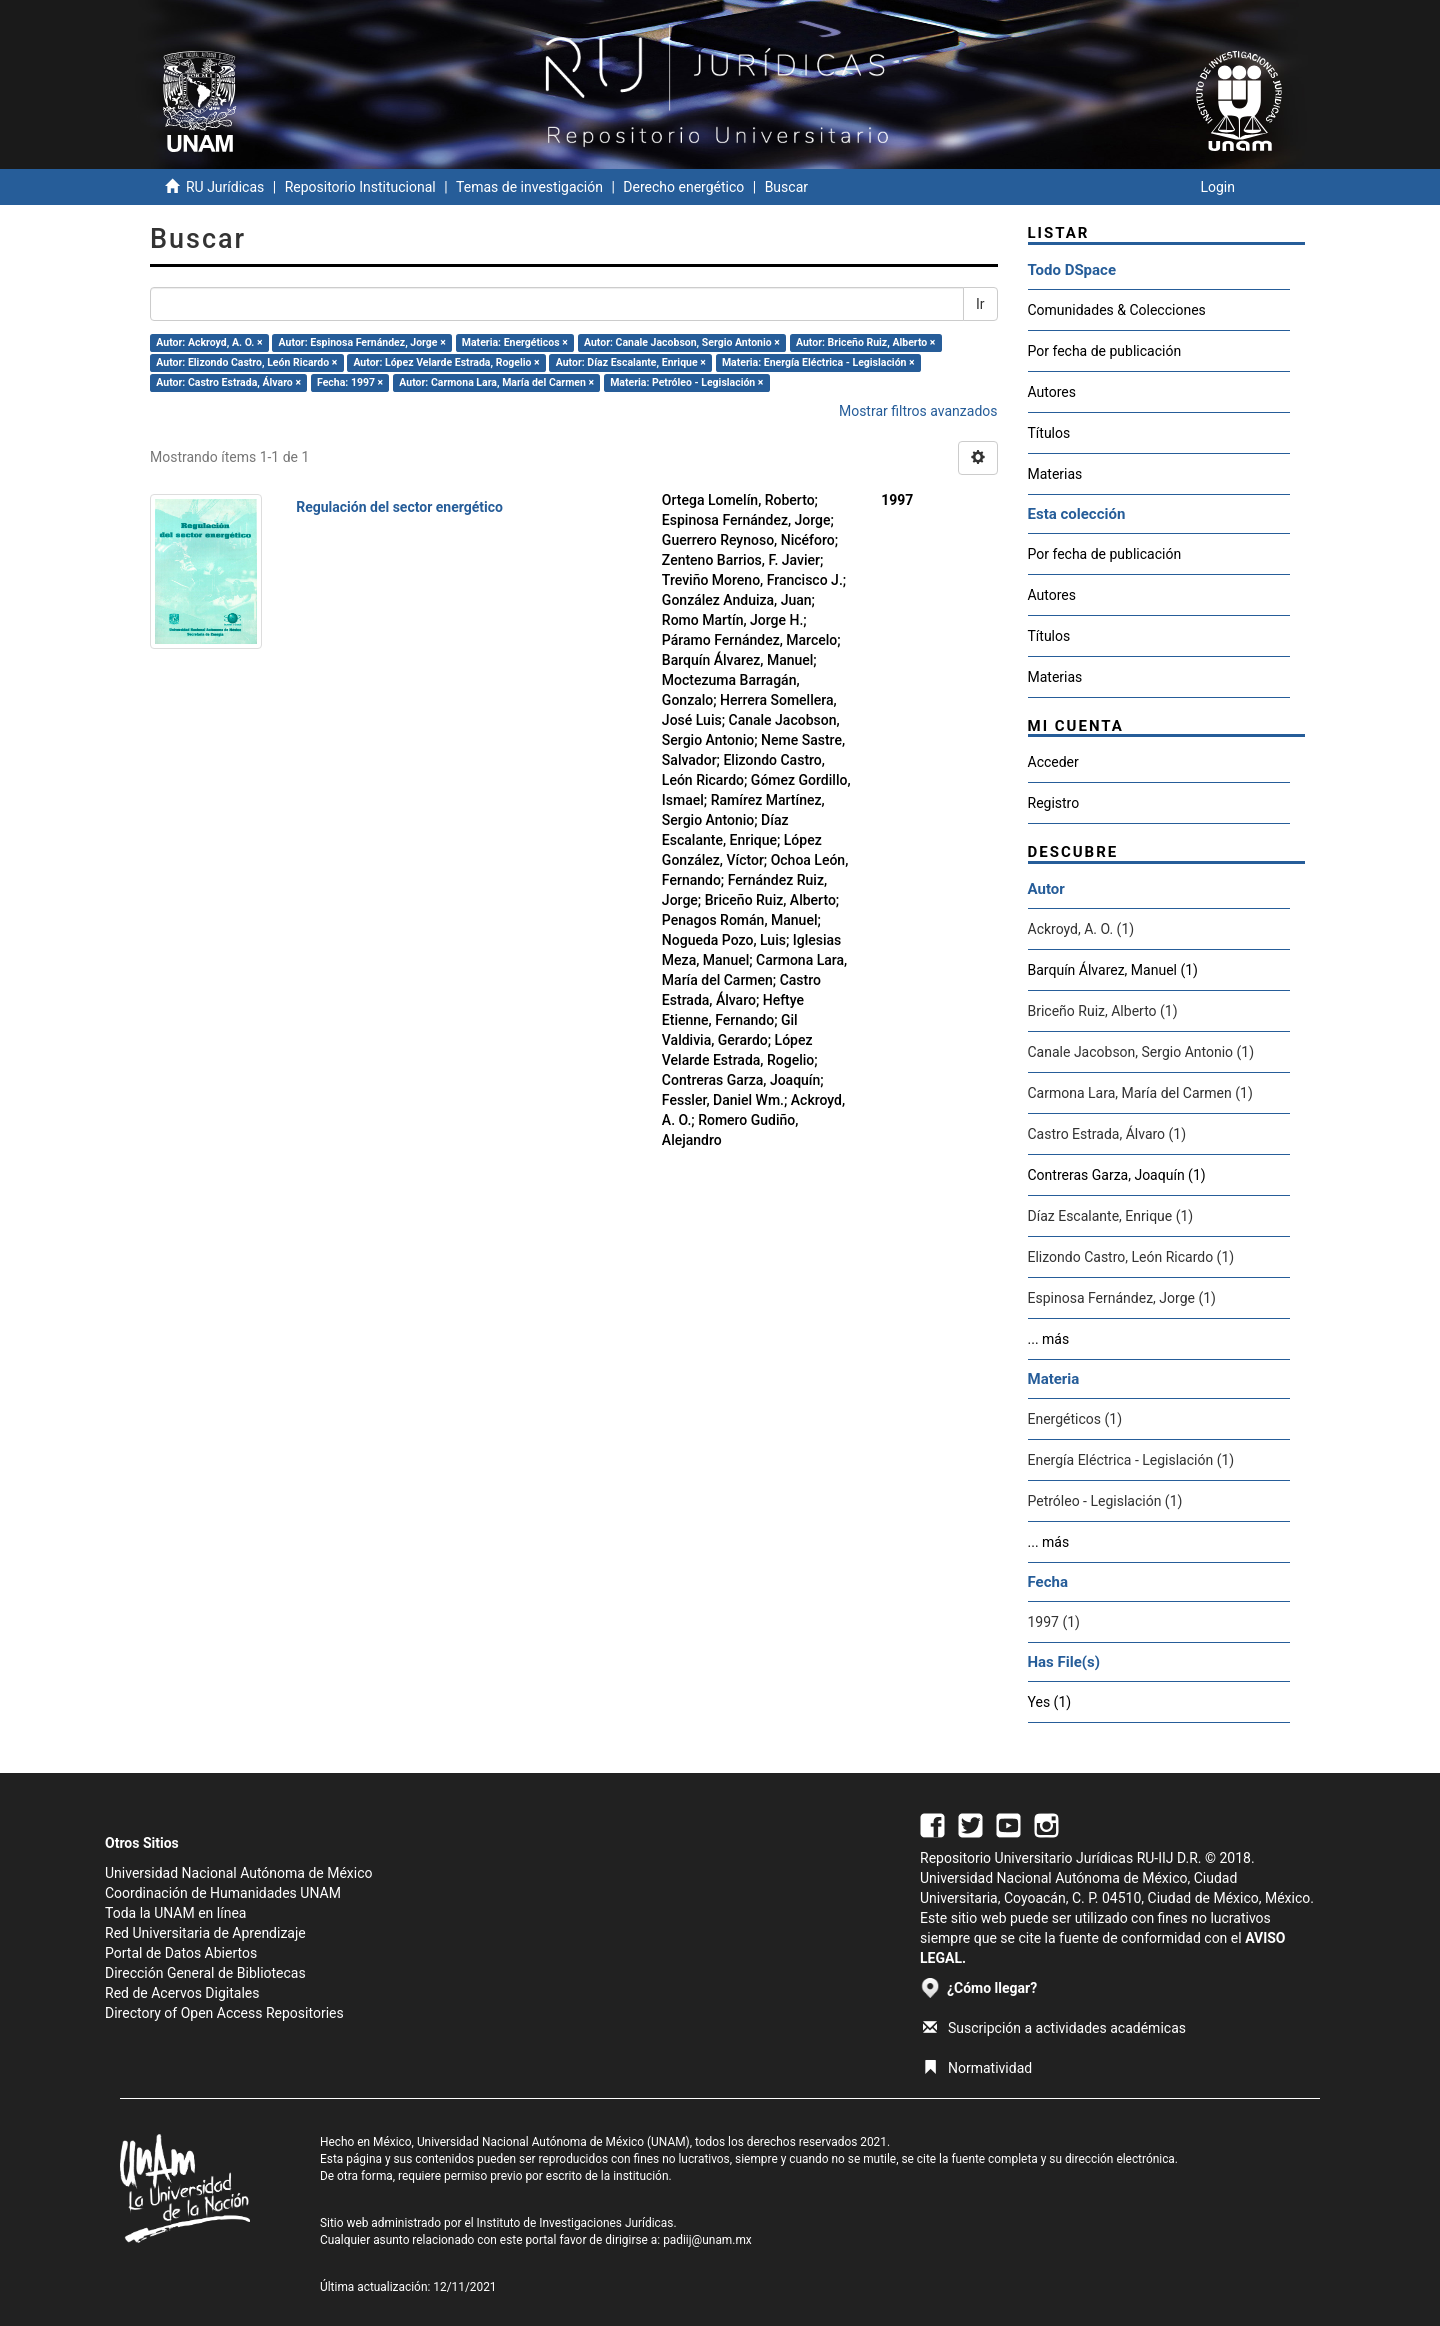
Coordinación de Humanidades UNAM (223, 1893)
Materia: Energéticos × (515, 342)
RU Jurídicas (225, 187)
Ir (980, 304)
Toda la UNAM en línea (175, 1913)
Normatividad (977, 2068)
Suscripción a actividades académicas (1054, 2028)
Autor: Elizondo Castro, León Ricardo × (246, 362)
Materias (1055, 474)
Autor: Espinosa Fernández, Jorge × (362, 342)
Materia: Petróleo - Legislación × (686, 382)
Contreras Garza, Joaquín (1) (1117, 1175)
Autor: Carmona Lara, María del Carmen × (496, 382)
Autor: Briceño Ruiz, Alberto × (865, 342)
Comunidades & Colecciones (1117, 310)
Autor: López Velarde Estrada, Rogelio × (446, 362)
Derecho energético (683, 187)
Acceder (1053, 762)
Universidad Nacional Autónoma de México (239, 1873)
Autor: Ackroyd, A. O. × (209, 342)
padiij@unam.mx (707, 2240)
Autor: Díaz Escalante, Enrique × (631, 362)
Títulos (1049, 433)
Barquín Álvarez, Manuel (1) (1113, 970)
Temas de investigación (529, 187)
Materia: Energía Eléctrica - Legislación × (818, 362)
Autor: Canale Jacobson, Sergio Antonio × (682, 342)
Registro (1054, 803)
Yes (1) (1050, 1702)
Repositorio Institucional (360, 187)
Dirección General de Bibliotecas (205, 1973)
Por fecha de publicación (1105, 351)
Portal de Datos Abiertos (181, 1953)
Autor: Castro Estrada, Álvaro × (228, 382)
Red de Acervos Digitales (182, 1993)
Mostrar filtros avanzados (918, 411)
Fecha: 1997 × (350, 382)
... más (1049, 1339)
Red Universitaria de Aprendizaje (205, 1933)
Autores (1052, 392)
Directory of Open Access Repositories (224, 2013)
